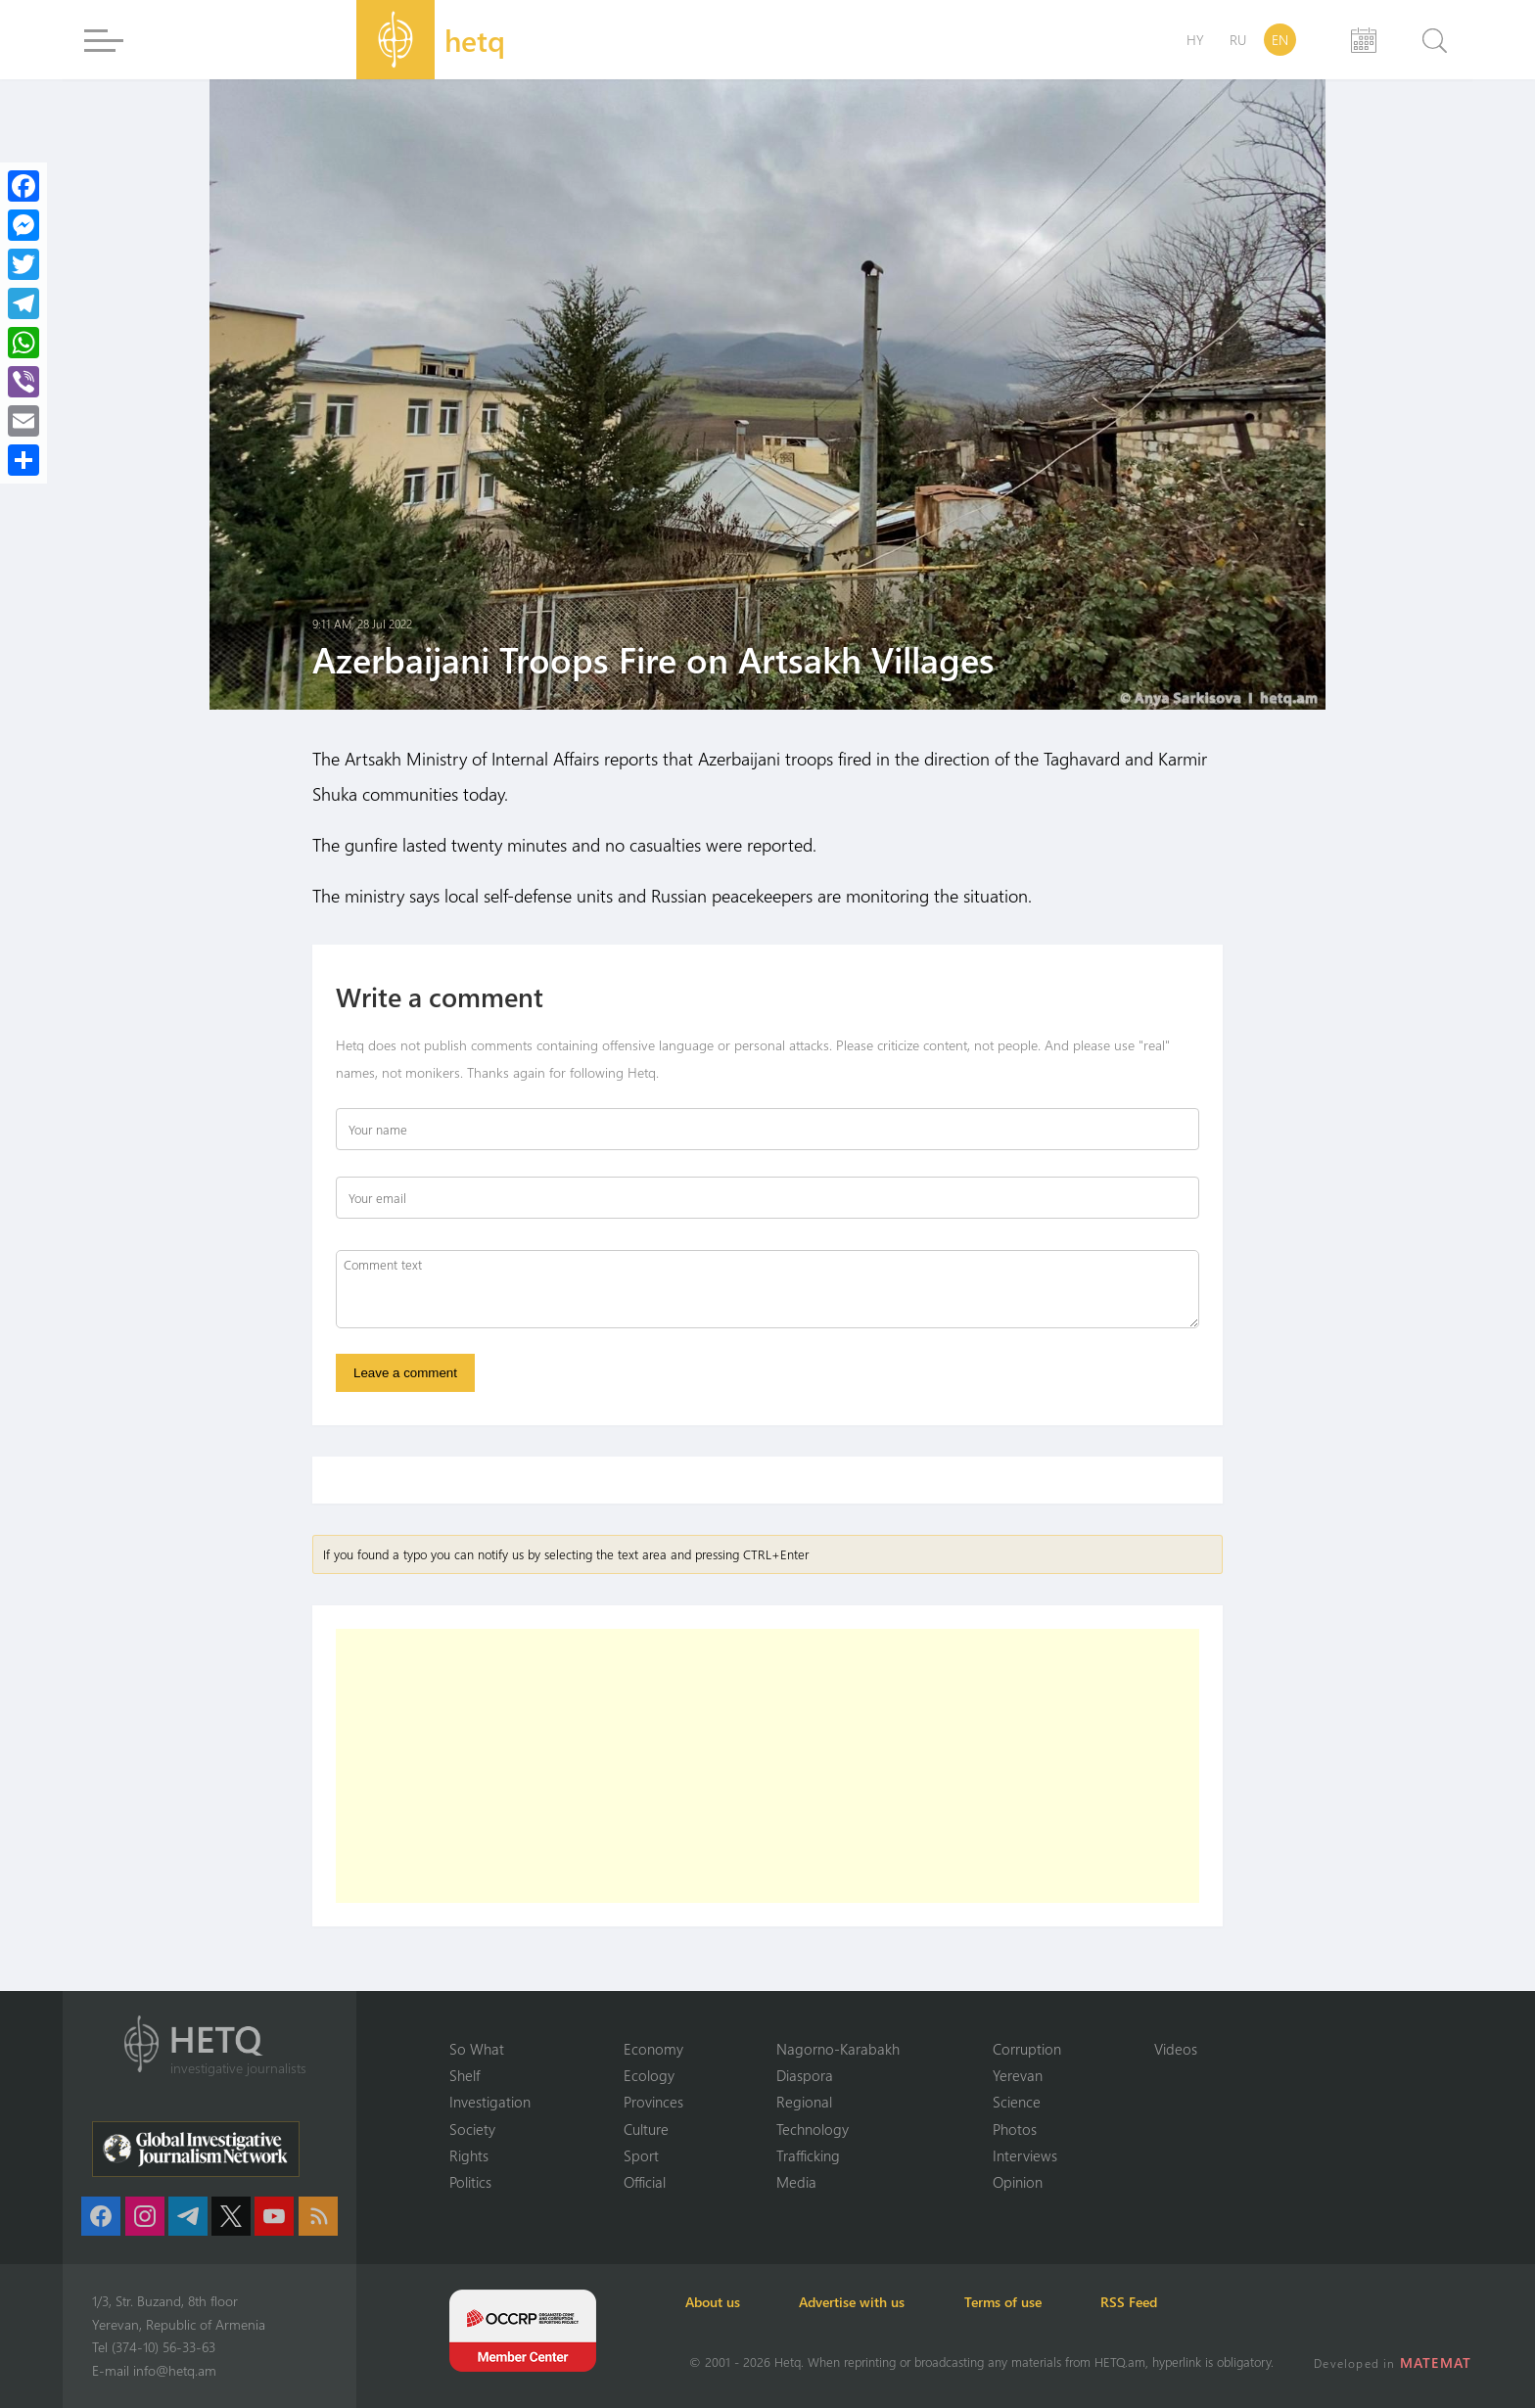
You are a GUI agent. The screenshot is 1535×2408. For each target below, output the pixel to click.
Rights (468, 2155)
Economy (653, 2048)
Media (796, 2182)
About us (716, 2301)
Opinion (1018, 2182)
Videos (1175, 2048)
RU (1238, 39)
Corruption (1027, 2048)
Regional (804, 2101)
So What (476, 2048)
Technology (812, 2128)
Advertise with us (859, 2301)
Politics (470, 2182)
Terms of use (1013, 2301)
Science (1017, 2101)
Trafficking (808, 2155)
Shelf (464, 2074)
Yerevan (1018, 2074)
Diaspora (804, 2074)
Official (645, 2182)
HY (1195, 39)
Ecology (649, 2074)
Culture (646, 2128)
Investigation (490, 2101)
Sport (641, 2155)
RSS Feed (1143, 2301)
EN (1280, 39)
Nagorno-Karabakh (838, 2048)
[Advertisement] (767, 1767)
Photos (1015, 2128)
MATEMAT (1436, 2362)
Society (472, 2128)
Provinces (653, 2101)
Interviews (1025, 2155)
